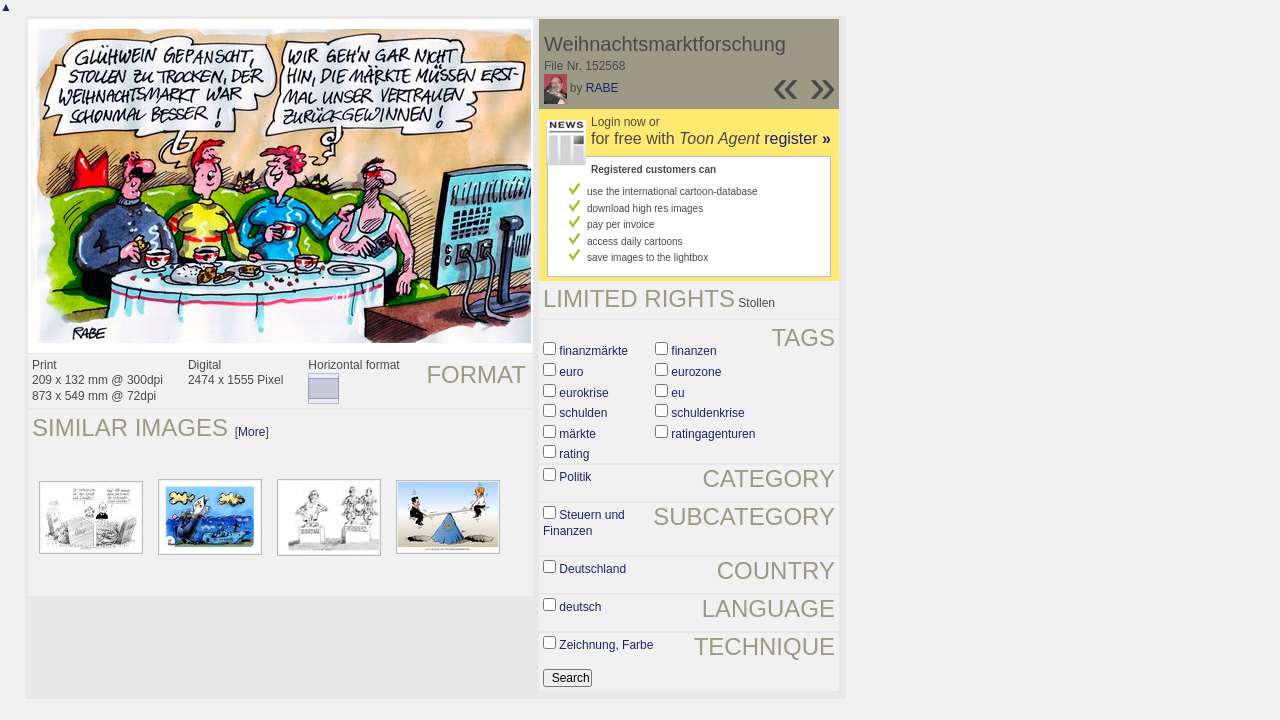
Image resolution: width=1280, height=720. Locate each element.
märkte (577, 434)
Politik (575, 477)
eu (677, 393)
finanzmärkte (593, 351)
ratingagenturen (713, 434)
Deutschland (592, 569)
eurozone (696, 372)
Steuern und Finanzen (584, 523)
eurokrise (583, 393)
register (797, 138)
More (251, 432)
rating (574, 454)
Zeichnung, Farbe (606, 645)
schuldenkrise (707, 413)
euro (571, 372)
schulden (583, 413)
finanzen (693, 351)
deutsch (580, 607)
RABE (602, 88)
